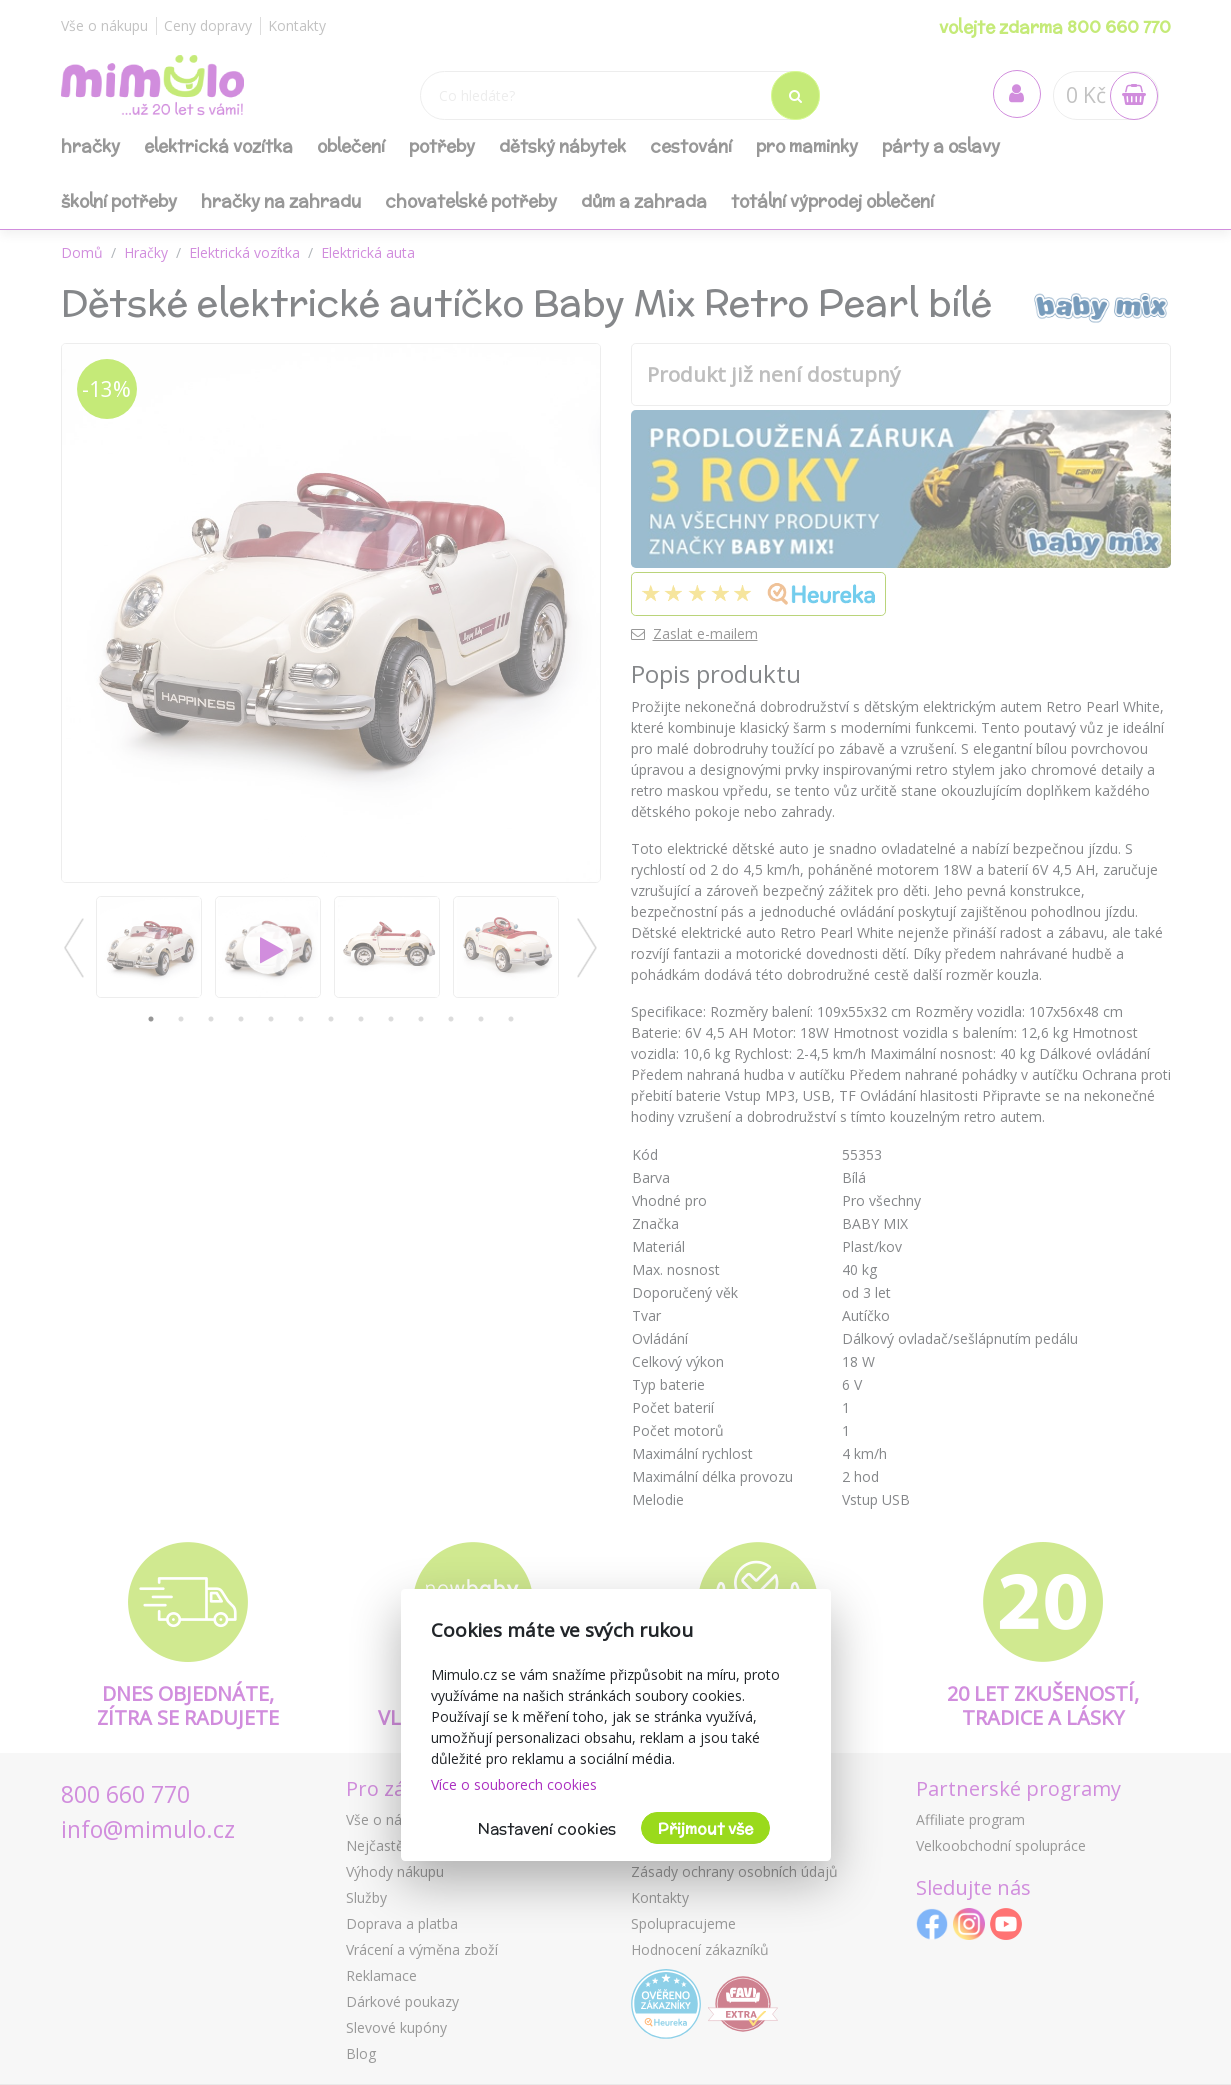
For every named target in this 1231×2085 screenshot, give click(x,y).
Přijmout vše (705, 1828)
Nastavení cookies (547, 1828)
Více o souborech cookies (514, 1784)
